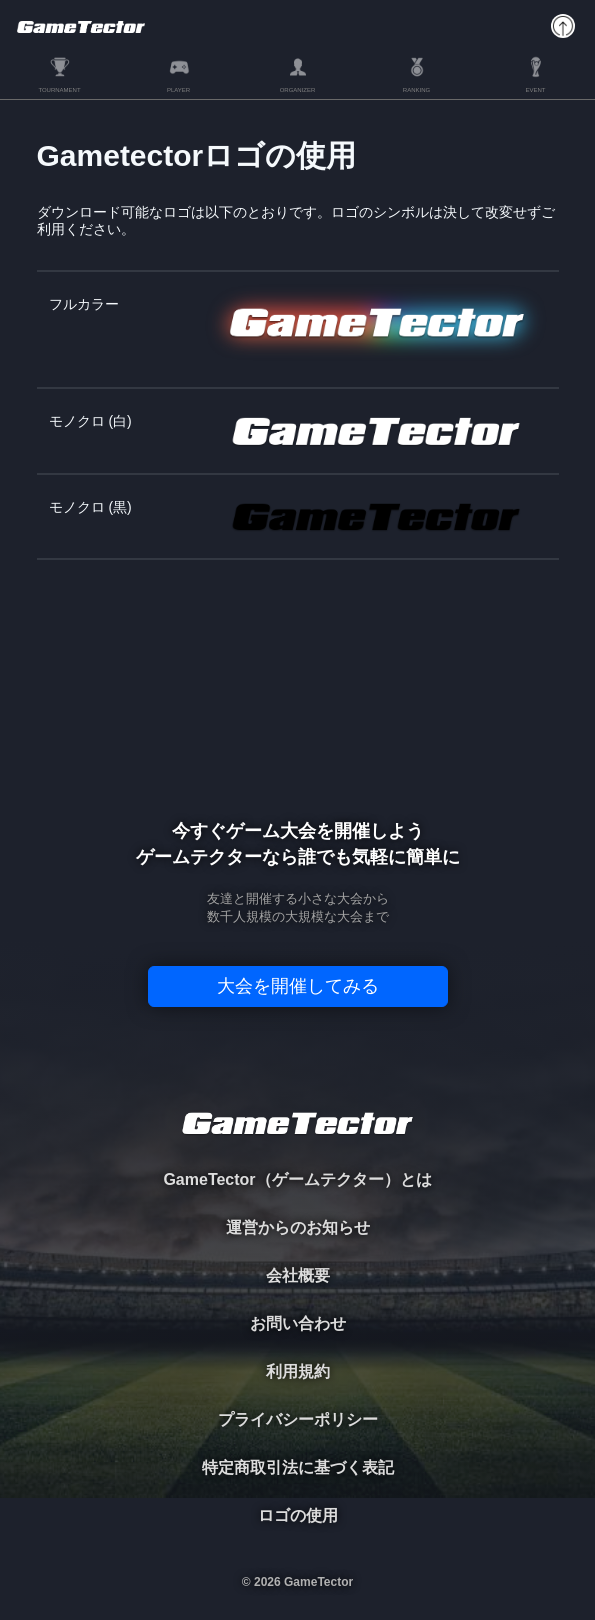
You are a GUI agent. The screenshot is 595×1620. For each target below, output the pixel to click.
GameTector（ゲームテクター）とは (297, 1179)
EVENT (535, 90)
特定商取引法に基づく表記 (298, 1467)
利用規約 (298, 1371)
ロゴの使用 (298, 1515)
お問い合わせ (298, 1323)
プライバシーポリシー (298, 1419)
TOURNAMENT (59, 90)
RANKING (416, 90)
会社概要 (298, 1275)
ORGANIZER (298, 90)
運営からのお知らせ (298, 1227)
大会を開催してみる (298, 986)
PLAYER (178, 90)
